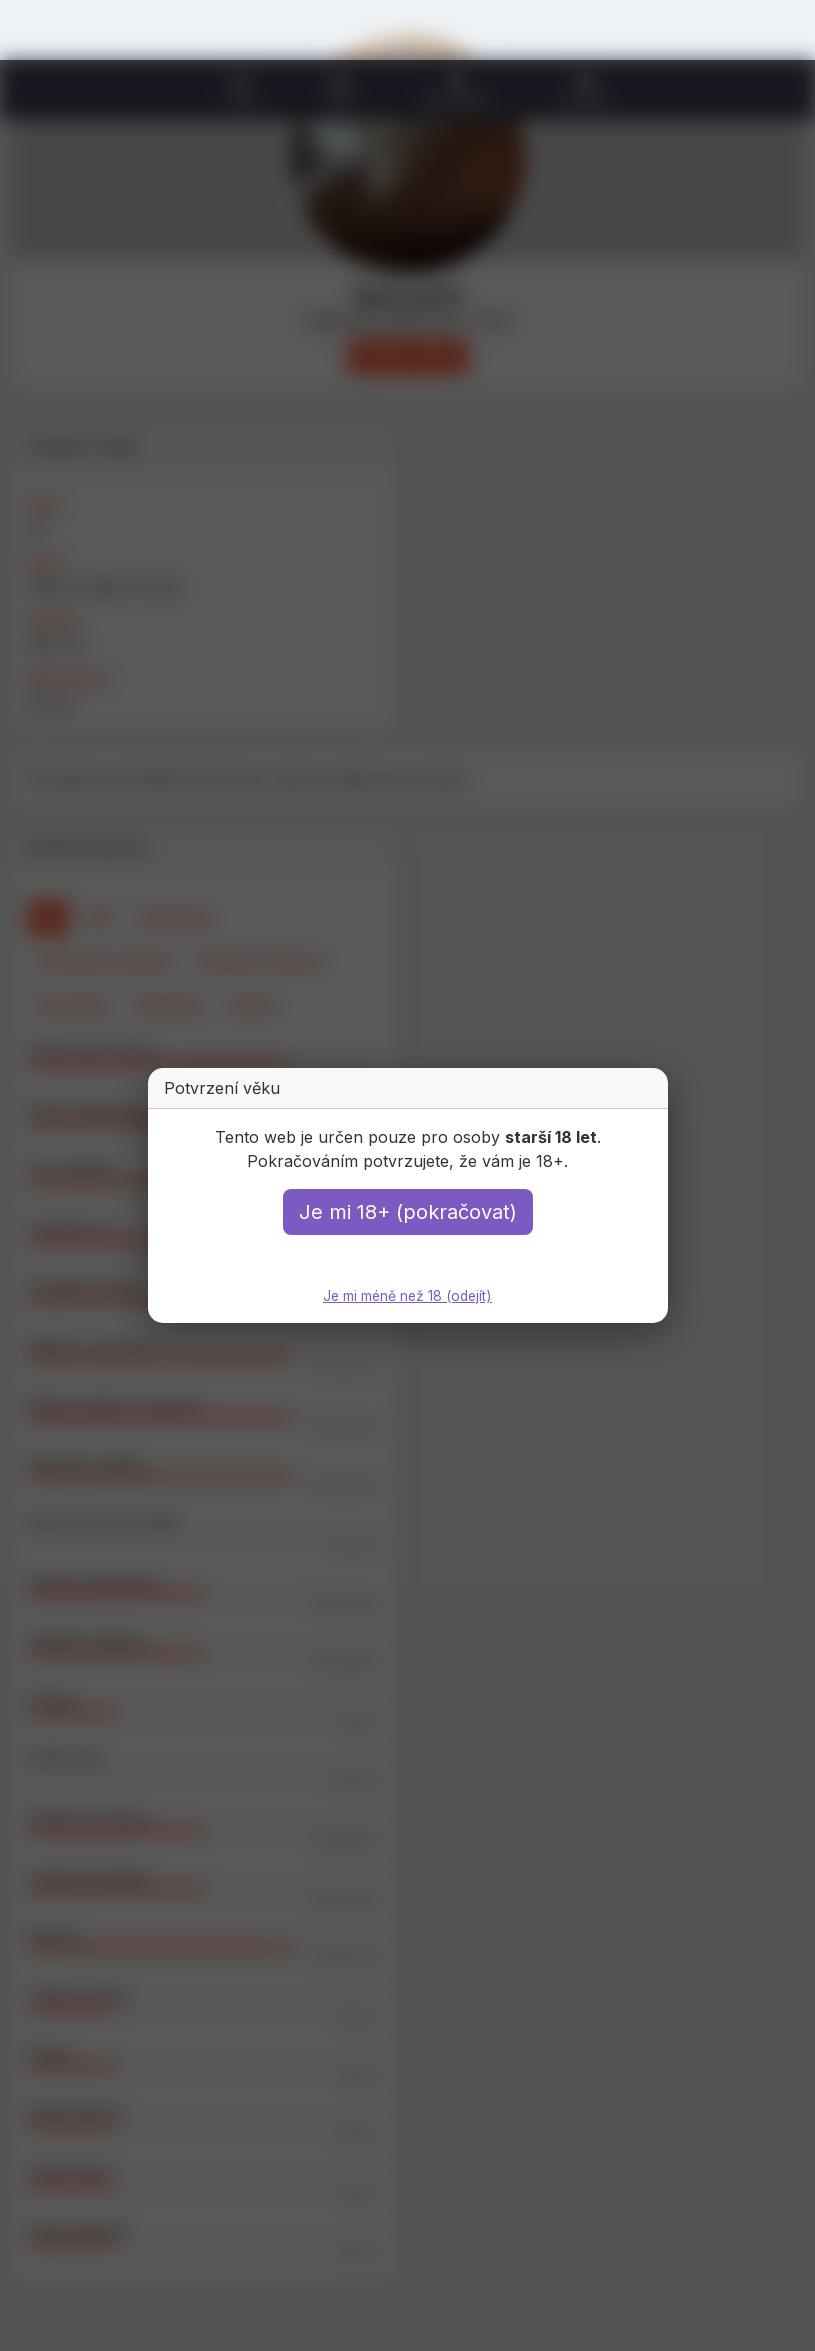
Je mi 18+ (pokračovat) (408, 1212)
